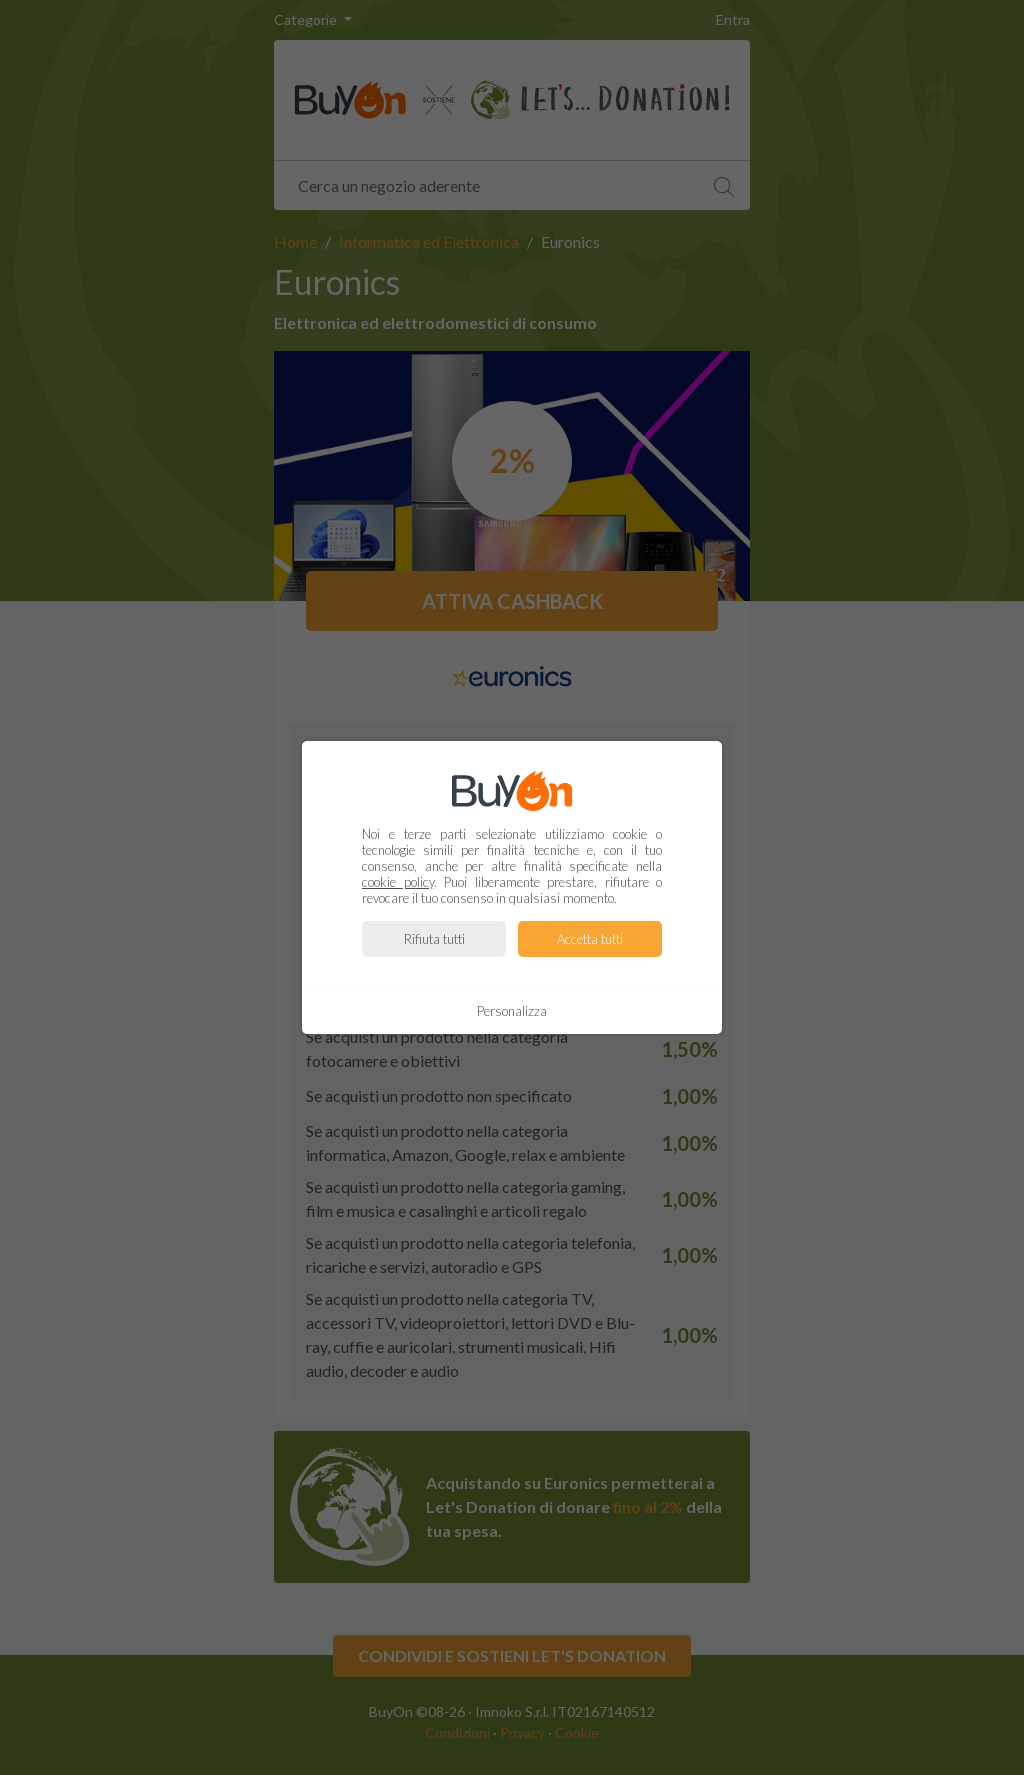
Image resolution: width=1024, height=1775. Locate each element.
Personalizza (512, 1011)
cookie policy (398, 882)
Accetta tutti (590, 939)
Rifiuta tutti (434, 939)
